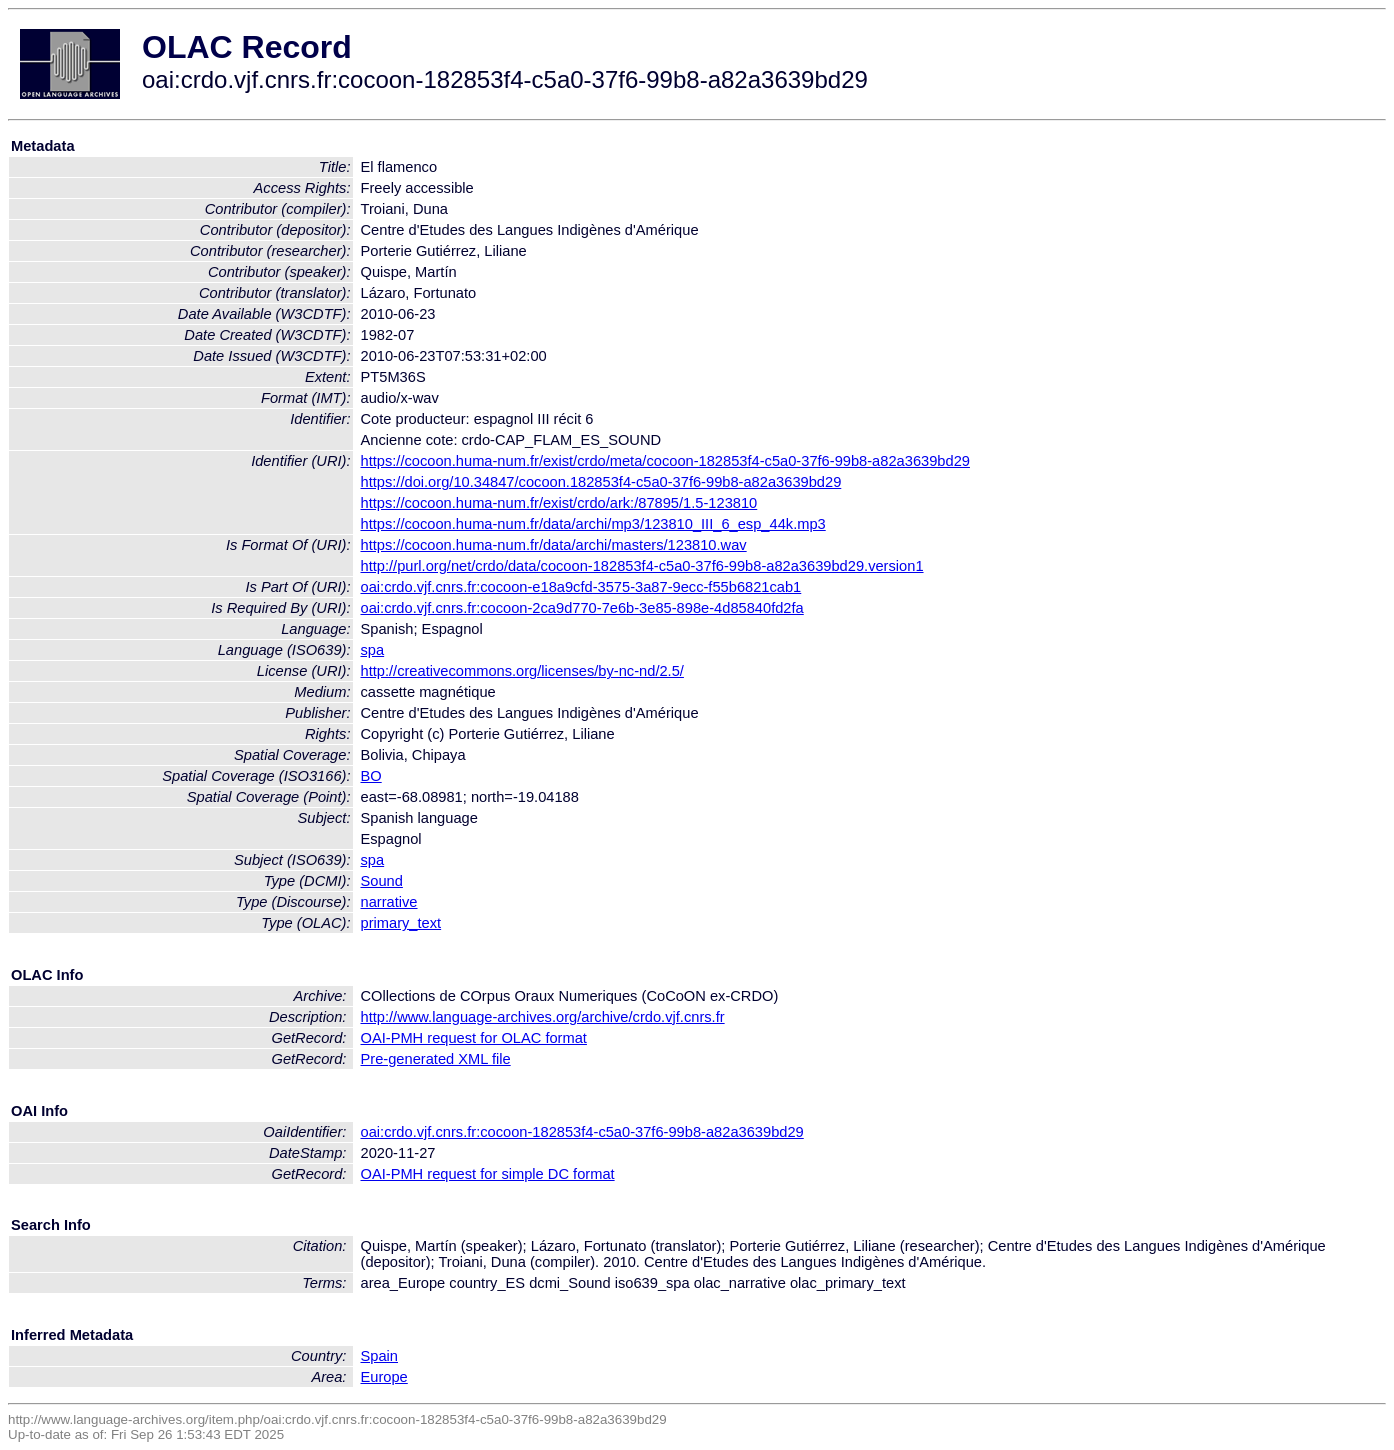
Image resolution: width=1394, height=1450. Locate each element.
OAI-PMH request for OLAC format (474, 1038)
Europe (384, 1377)
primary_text (401, 923)
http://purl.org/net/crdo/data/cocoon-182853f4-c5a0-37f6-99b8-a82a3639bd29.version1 (642, 566)
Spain (380, 1356)
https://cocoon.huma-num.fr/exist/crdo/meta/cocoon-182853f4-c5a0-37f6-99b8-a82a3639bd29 (665, 461)
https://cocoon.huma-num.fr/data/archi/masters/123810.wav (554, 545)
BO (371, 776)
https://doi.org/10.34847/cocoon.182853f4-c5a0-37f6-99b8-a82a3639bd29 (601, 482)
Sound (382, 881)
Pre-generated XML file (436, 1059)
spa (373, 650)
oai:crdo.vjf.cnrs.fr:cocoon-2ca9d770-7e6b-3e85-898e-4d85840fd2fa (582, 608)
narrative (389, 902)
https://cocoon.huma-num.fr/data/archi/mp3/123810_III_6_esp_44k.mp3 (593, 524)
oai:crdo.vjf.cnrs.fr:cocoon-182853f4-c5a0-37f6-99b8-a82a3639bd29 (582, 1132)
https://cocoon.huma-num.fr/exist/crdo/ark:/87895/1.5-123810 (559, 503)
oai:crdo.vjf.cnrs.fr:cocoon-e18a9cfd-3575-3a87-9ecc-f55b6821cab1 (581, 587)
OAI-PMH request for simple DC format (488, 1174)
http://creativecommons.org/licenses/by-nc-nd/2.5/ (522, 671)
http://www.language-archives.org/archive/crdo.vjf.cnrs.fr (543, 1017)
